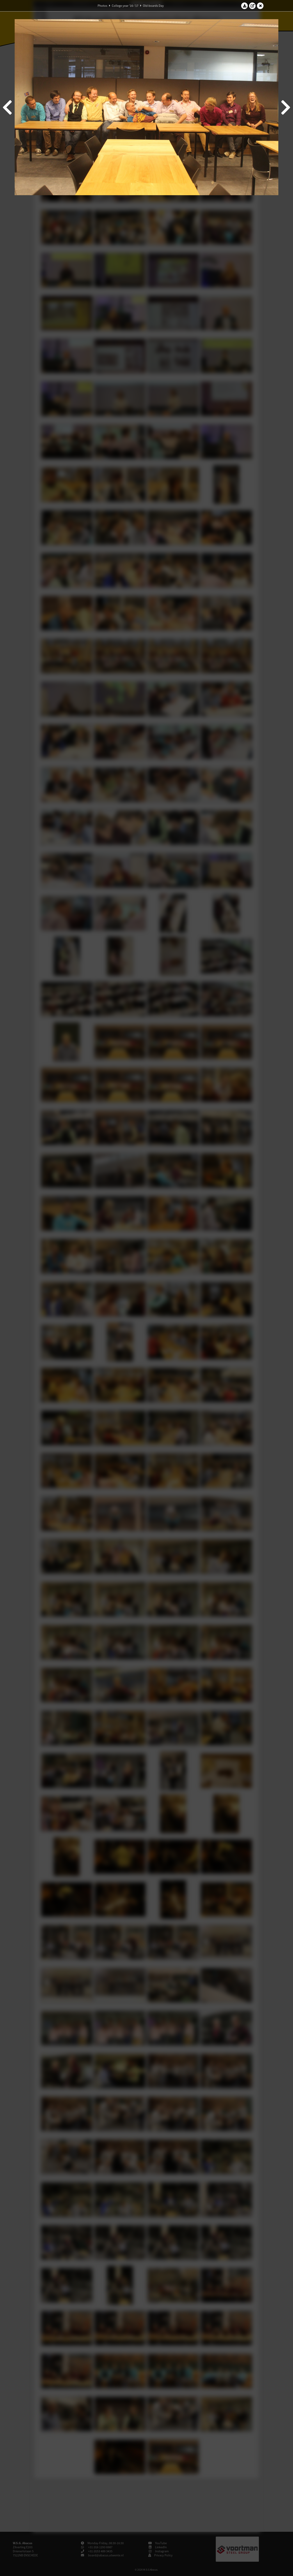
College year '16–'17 (125, 6)
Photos (102, 6)
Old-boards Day (153, 6)
